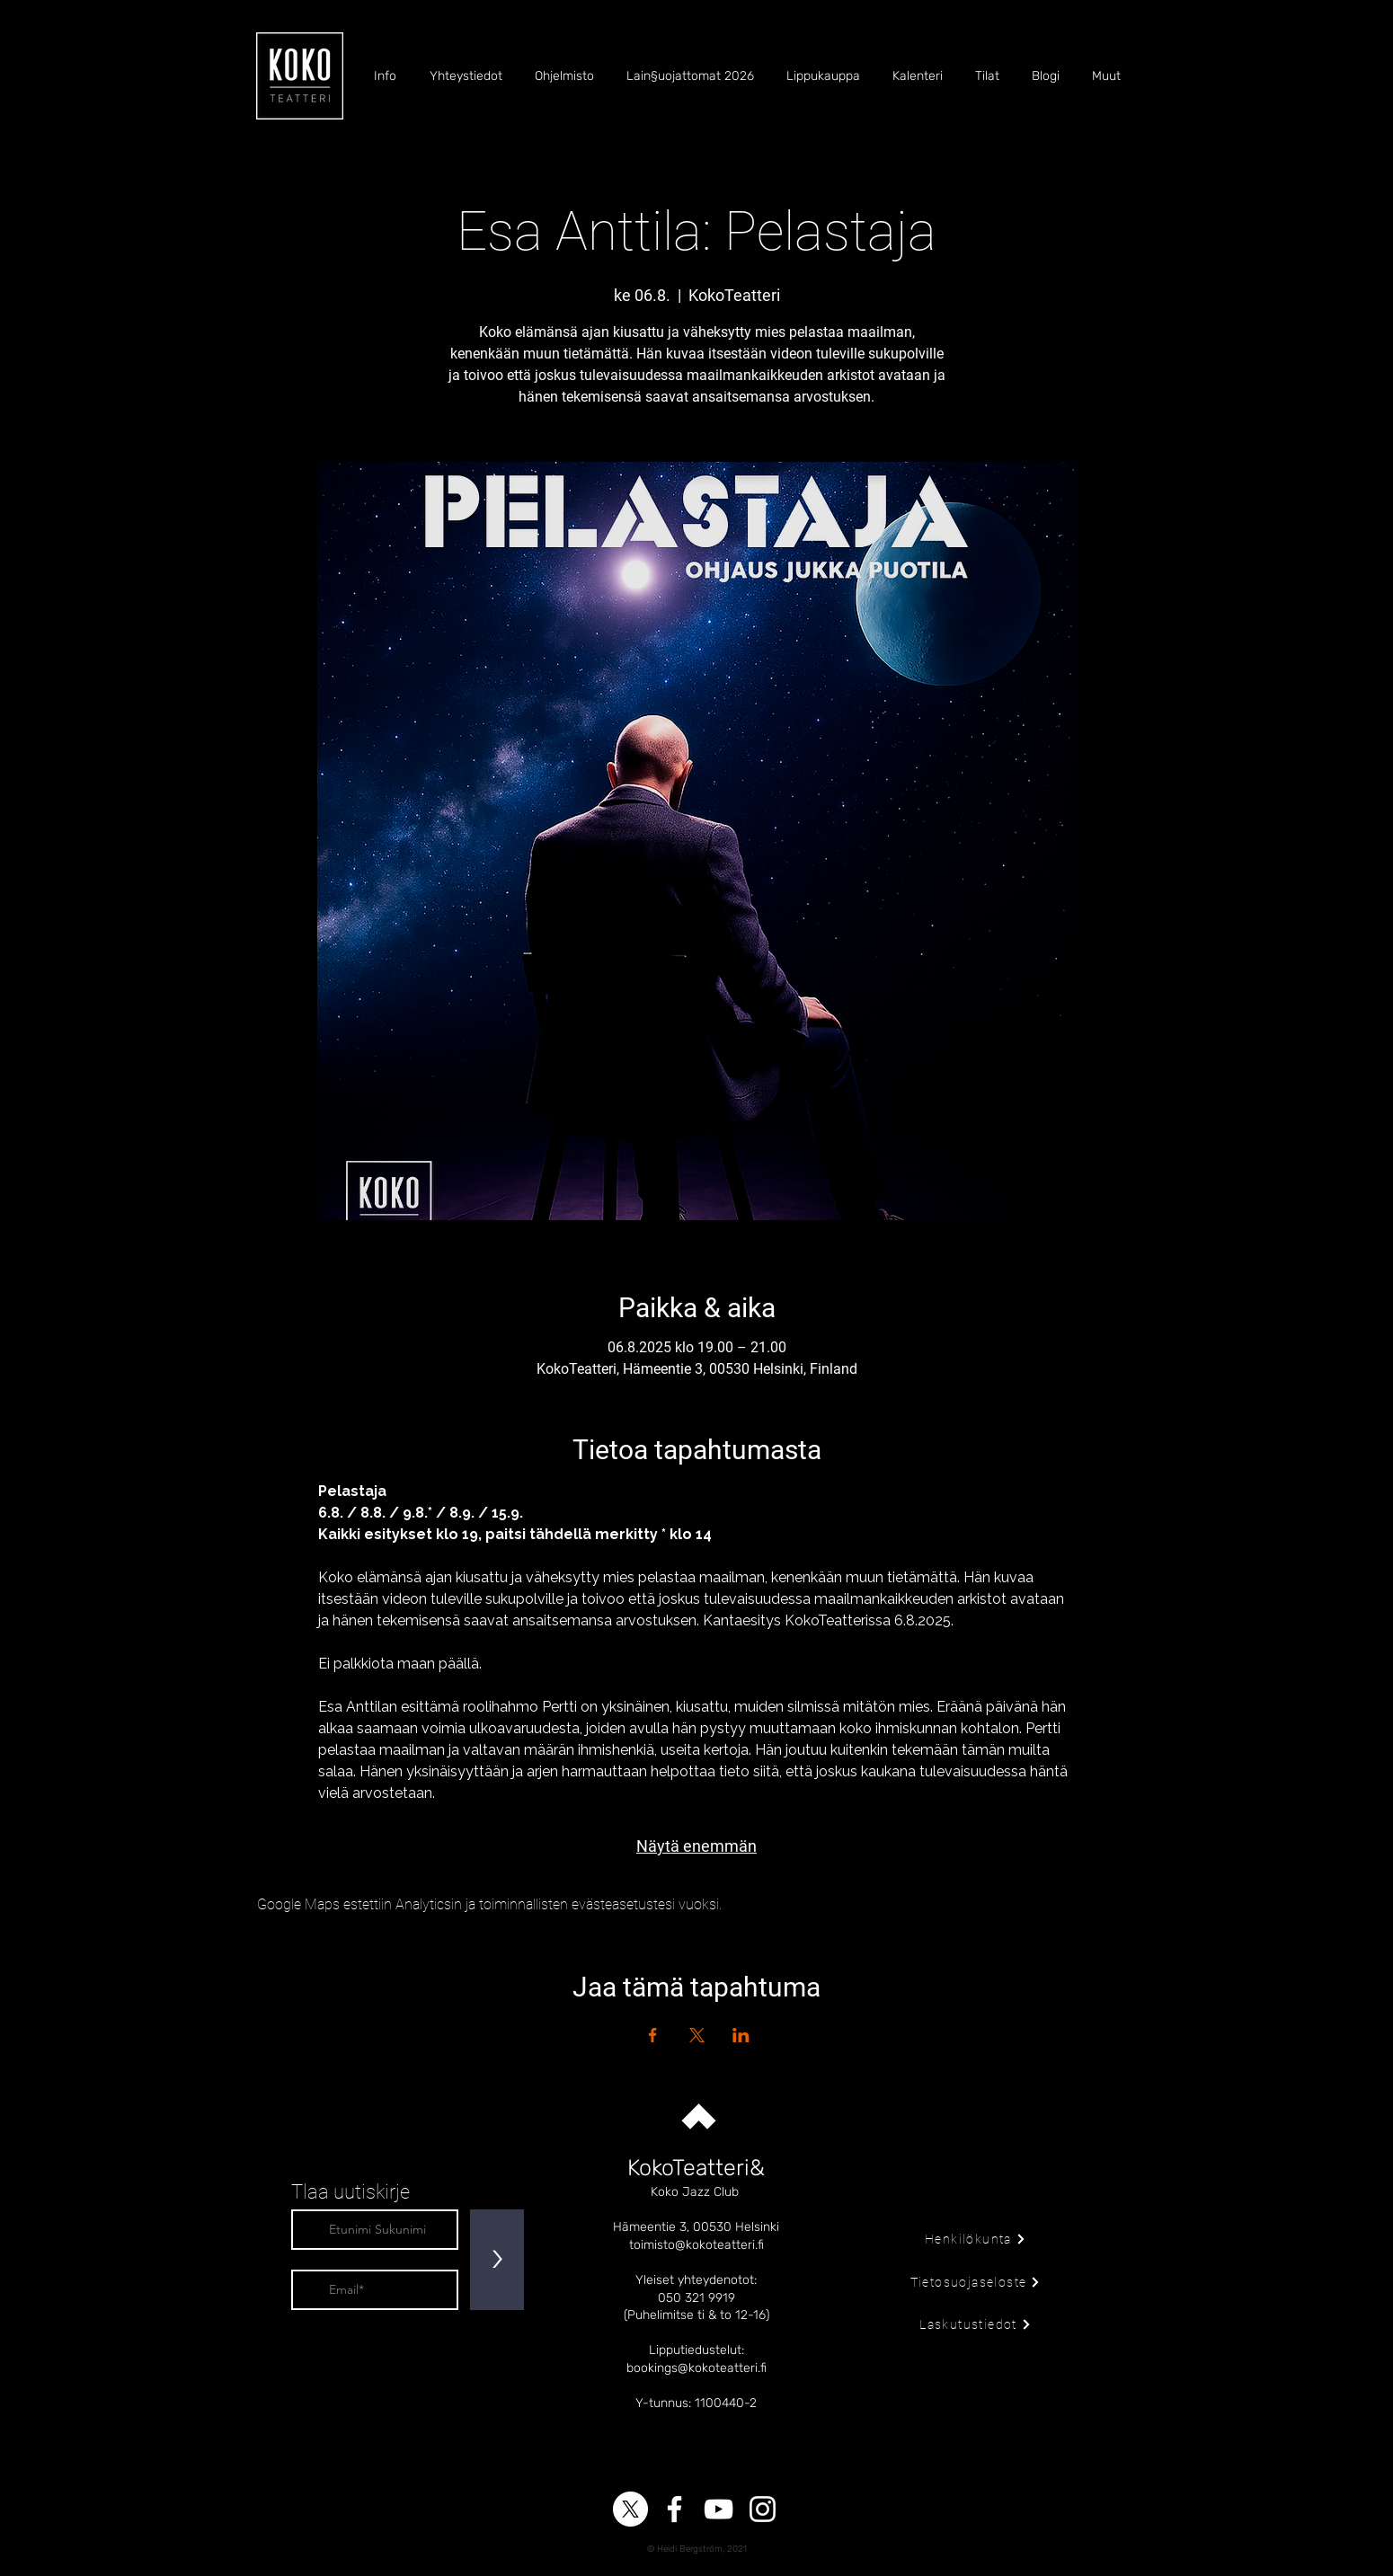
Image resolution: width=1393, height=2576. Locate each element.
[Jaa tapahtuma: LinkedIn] (741, 2035)
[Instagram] (762, 2509)
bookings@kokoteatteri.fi (696, 2368)
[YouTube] (718, 2509)
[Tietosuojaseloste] (975, 2282)
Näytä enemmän (696, 1846)
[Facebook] (674, 2509)
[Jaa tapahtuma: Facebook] (652, 2035)
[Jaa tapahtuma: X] (696, 2035)
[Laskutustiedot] (975, 2324)
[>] (497, 2259)
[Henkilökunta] (975, 2239)
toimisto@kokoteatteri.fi (696, 2245)
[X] (630, 2509)
